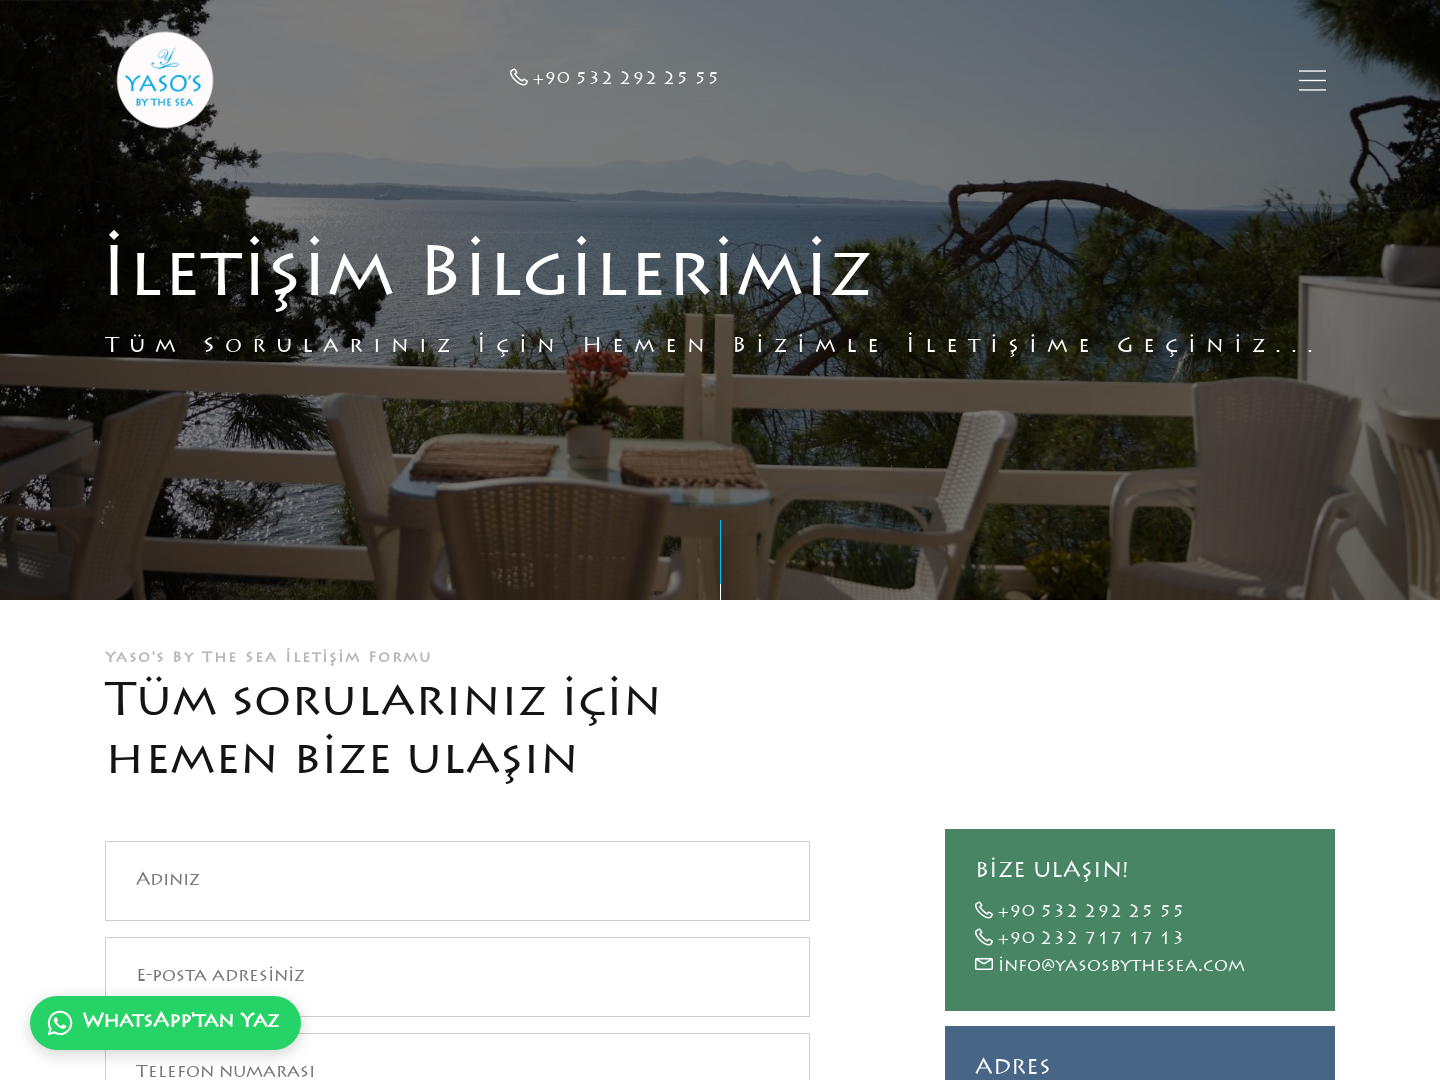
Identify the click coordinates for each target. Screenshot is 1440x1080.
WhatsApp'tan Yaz (162, 1023)
